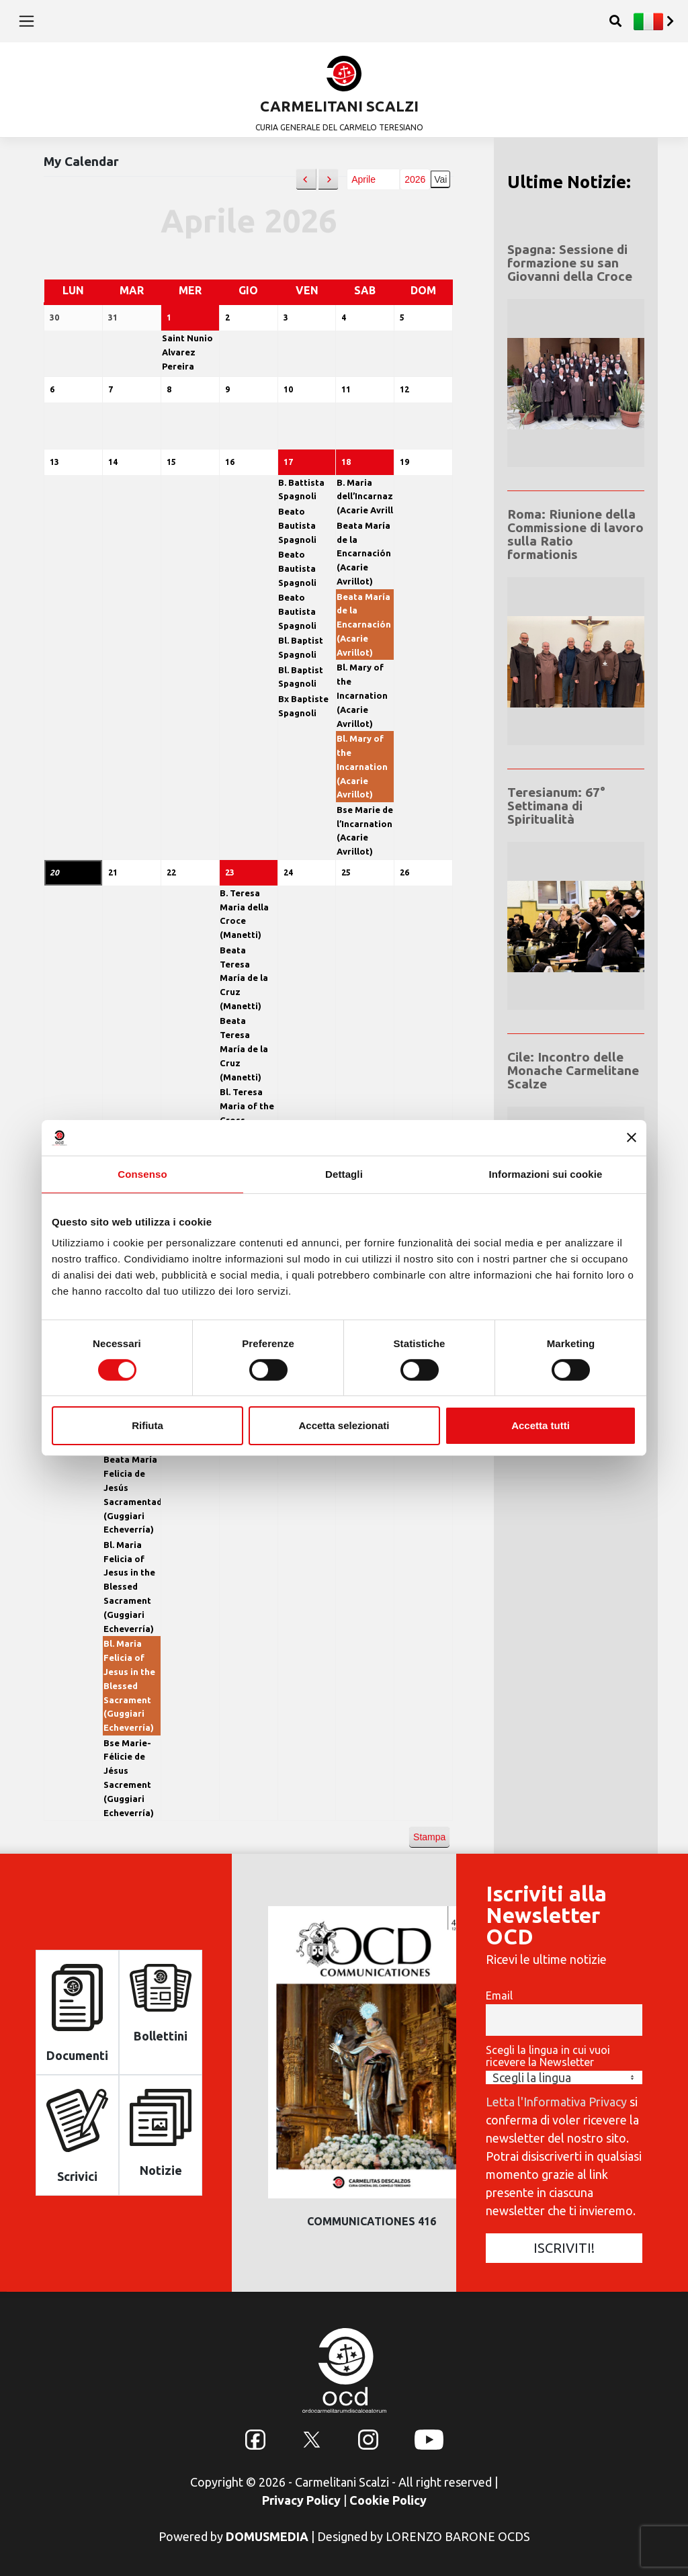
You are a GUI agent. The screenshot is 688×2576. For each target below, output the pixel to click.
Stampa (429, 1834)
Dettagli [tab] (344, 1173)
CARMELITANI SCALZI (339, 105)
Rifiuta (147, 1425)
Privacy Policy (301, 2494)
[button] (306, 180)
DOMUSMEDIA (267, 2530)
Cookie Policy (388, 2494)
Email (499, 1989)
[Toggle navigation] (26, 20)
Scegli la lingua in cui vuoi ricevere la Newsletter (548, 2050)
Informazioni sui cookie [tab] (546, 1173)
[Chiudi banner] (631, 1137)
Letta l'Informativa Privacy (556, 2095)
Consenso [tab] (142, 1173)
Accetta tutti (540, 1425)
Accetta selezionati (343, 1425)
